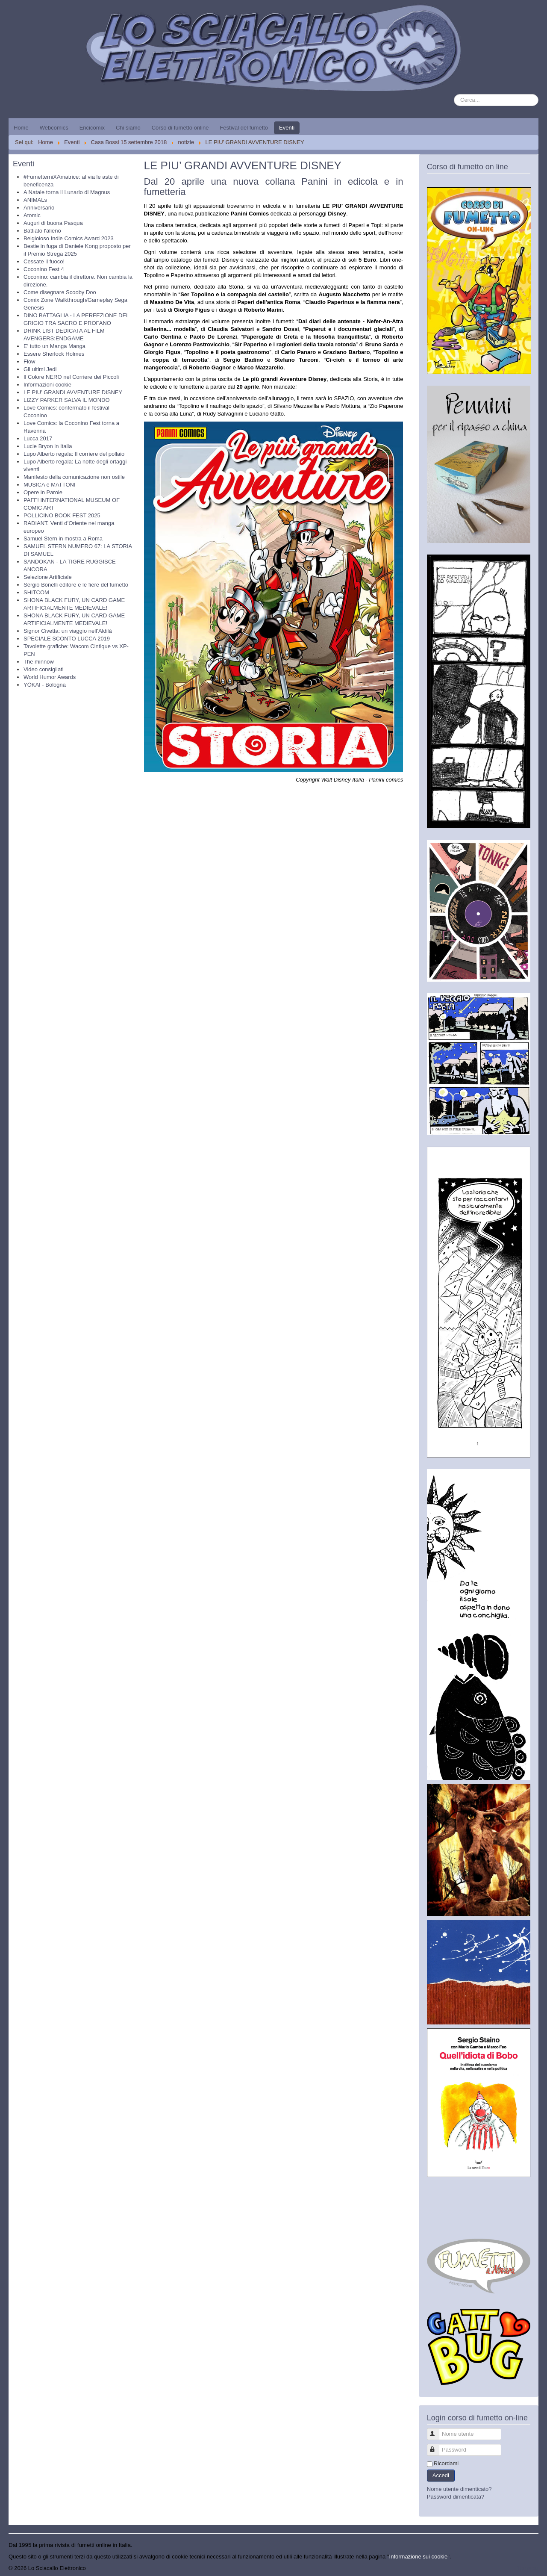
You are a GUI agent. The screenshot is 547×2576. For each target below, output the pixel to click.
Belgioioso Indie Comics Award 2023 (69, 238)
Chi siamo (128, 127)
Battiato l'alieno (42, 230)
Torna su (527, 2568)
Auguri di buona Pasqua (53, 223)
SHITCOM (36, 592)
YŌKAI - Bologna (45, 685)
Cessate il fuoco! (44, 261)
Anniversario (39, 207)
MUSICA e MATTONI (50, 484)
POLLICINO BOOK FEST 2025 (62, 515)
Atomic (32, 215)
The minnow (39, 661)
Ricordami (446, 2463)
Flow (29, 361)
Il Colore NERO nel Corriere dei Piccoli (71, 377)
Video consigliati (44, 669)
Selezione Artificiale (48, 577)
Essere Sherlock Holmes (54, 354)
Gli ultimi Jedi (40, 369)
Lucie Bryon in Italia (48, 446)
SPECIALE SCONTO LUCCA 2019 (67, 638)
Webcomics (54, 127)
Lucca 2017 (38, 438)
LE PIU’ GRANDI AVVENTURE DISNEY (73, 392)
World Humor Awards (50, 677)
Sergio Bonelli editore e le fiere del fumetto (76, 584)
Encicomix (92, 127)
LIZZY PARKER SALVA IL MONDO (67, 400)
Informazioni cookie (47, 384)
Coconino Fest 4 (44, 269)
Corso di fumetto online (180, 127)
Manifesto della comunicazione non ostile (74, 477)
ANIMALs (35, 200)
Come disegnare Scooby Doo (60, 292)
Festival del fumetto (244, 127)
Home (21, 127)
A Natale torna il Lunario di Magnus (67, 192)
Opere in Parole (43, 492)
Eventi (286, 127)
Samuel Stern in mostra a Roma (63, 538)
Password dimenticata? (455, 2496)
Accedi (440, 2475)
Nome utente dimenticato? (459, 2489)
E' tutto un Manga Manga (54, 346)
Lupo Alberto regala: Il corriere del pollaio (74, 454)
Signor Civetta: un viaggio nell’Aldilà (68, 631)
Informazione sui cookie (418, 2556)
